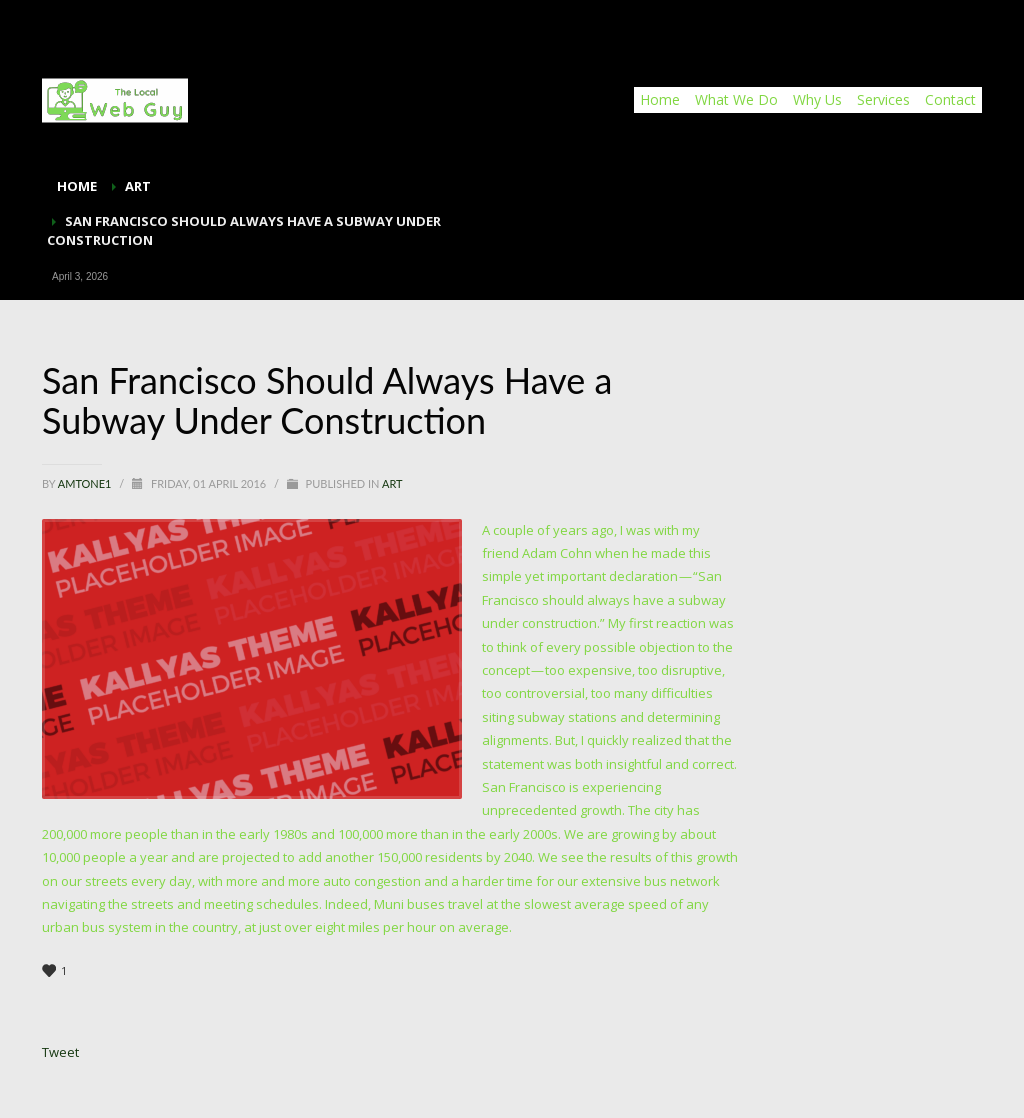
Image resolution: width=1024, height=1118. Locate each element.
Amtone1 (86, 483)
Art (392, 483)
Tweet (60, 1052)
